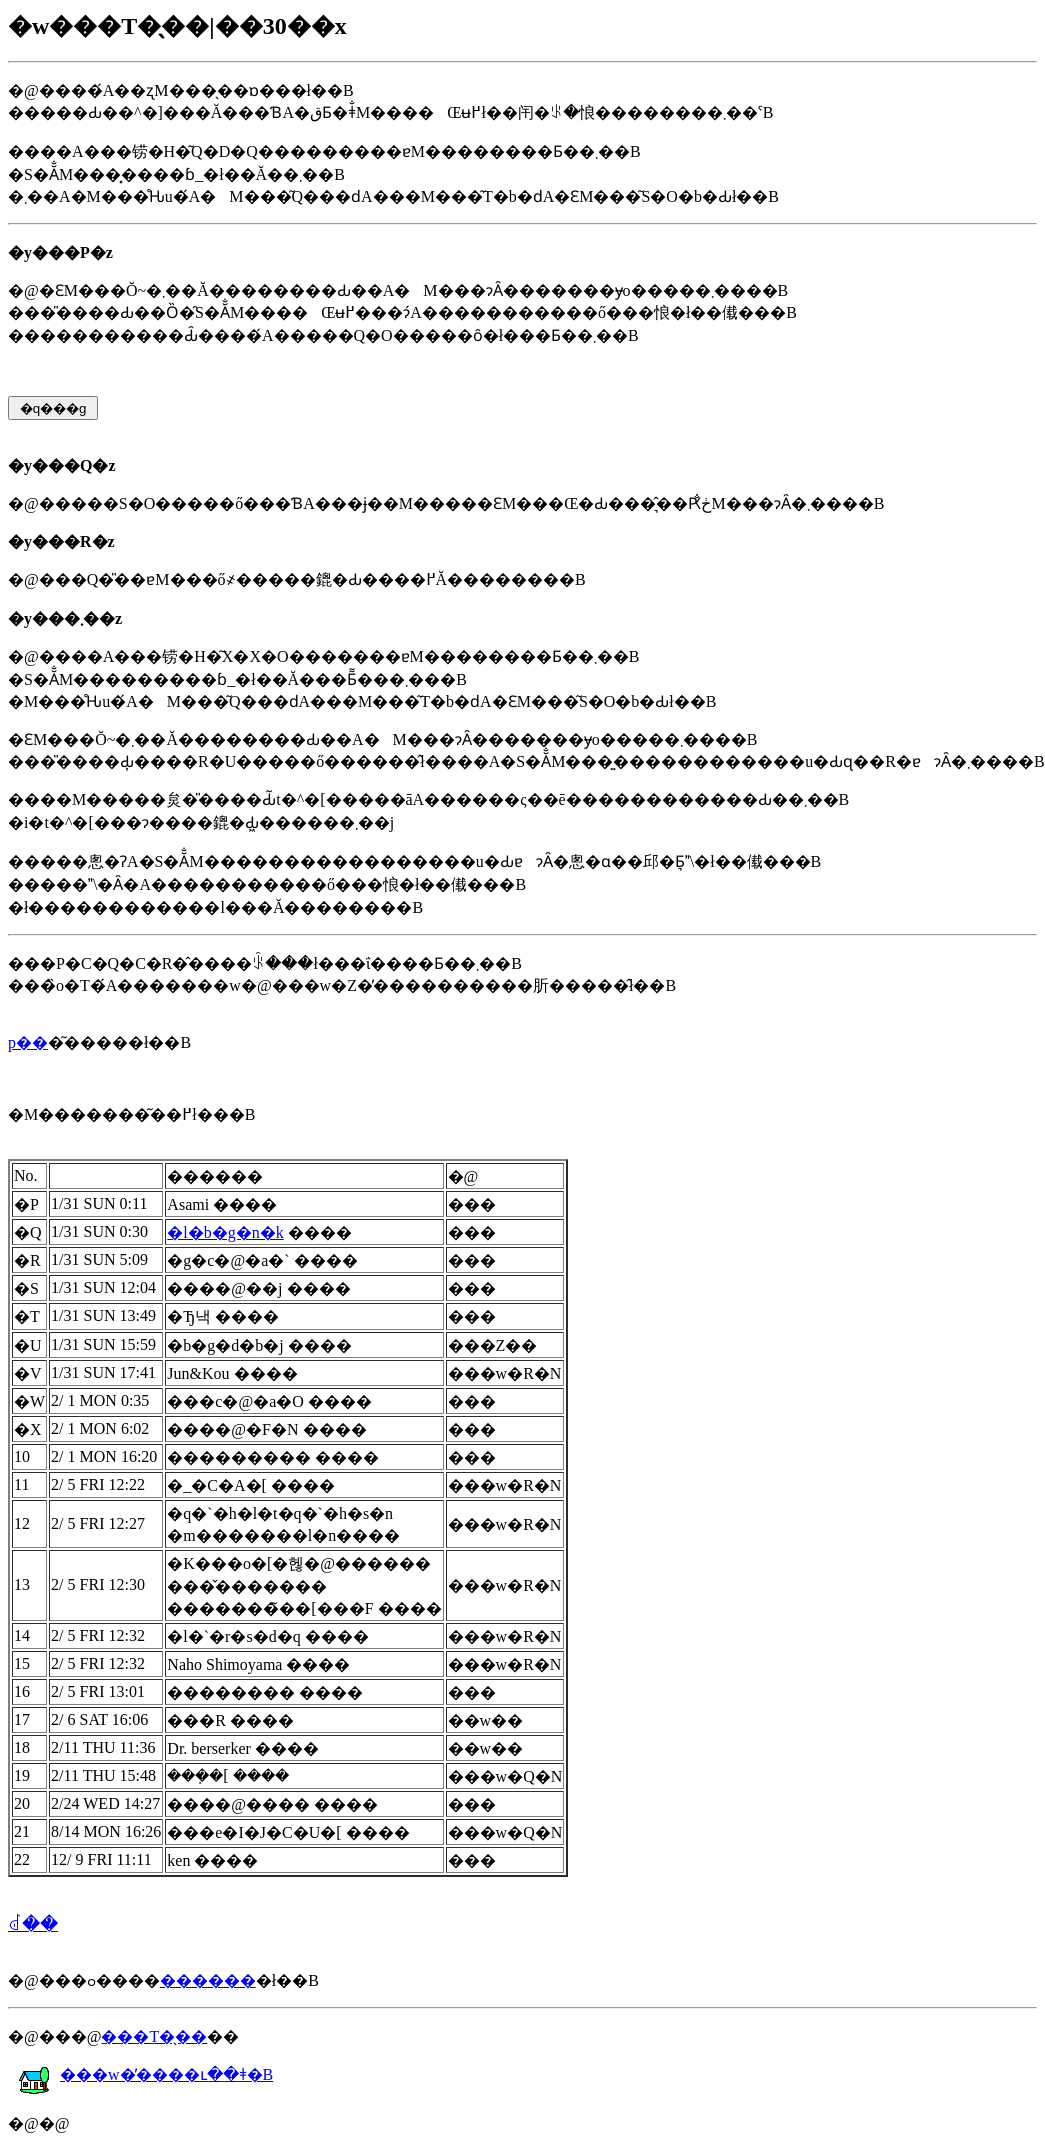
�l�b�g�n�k (225, 1232)
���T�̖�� (154, 2036)
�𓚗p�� (28, 1042)
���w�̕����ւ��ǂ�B (145, 2074)
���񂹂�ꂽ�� (33, 1924)
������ (208, 1980)
